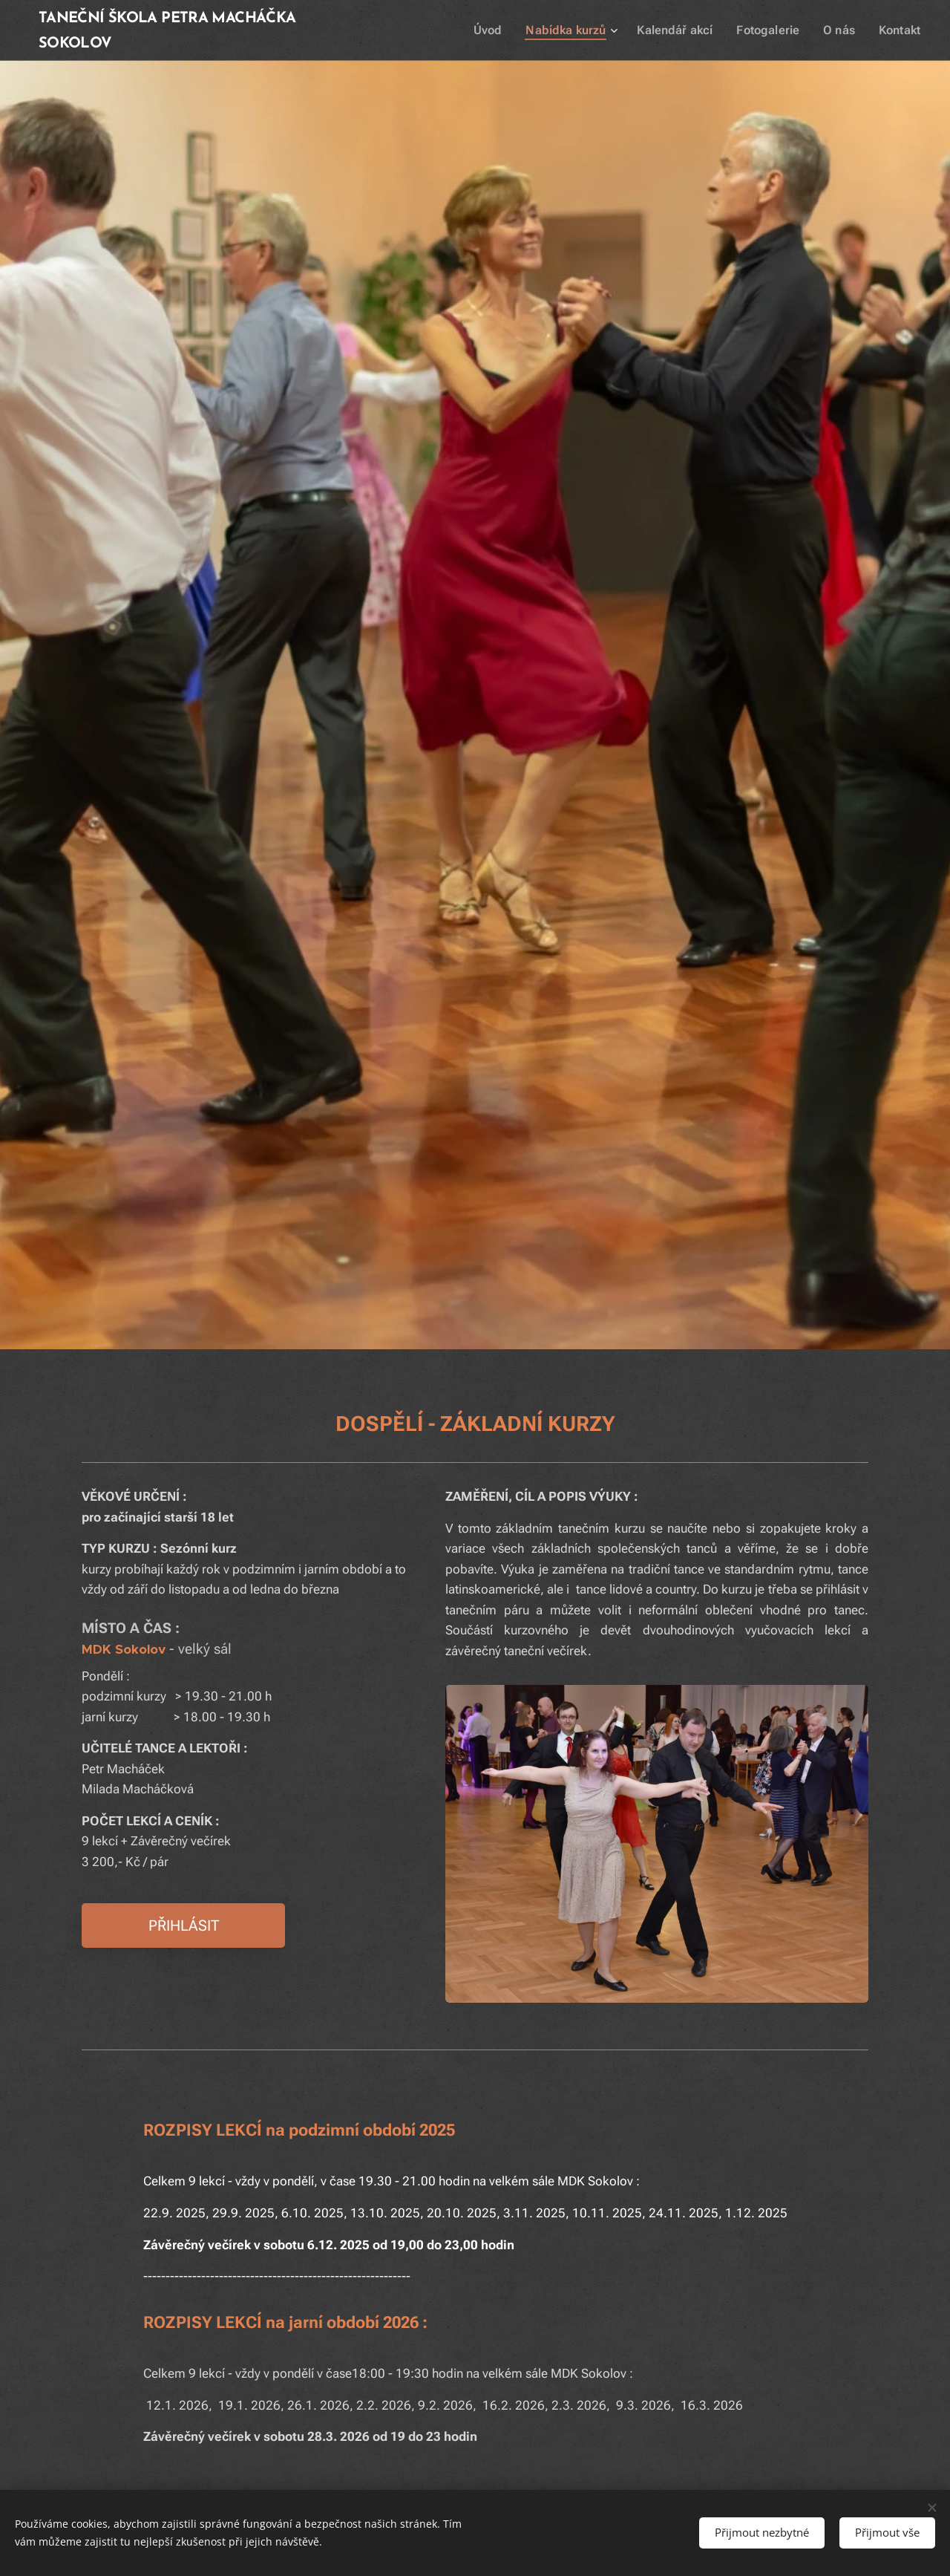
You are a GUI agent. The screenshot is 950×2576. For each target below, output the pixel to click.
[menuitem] (508, 30)
